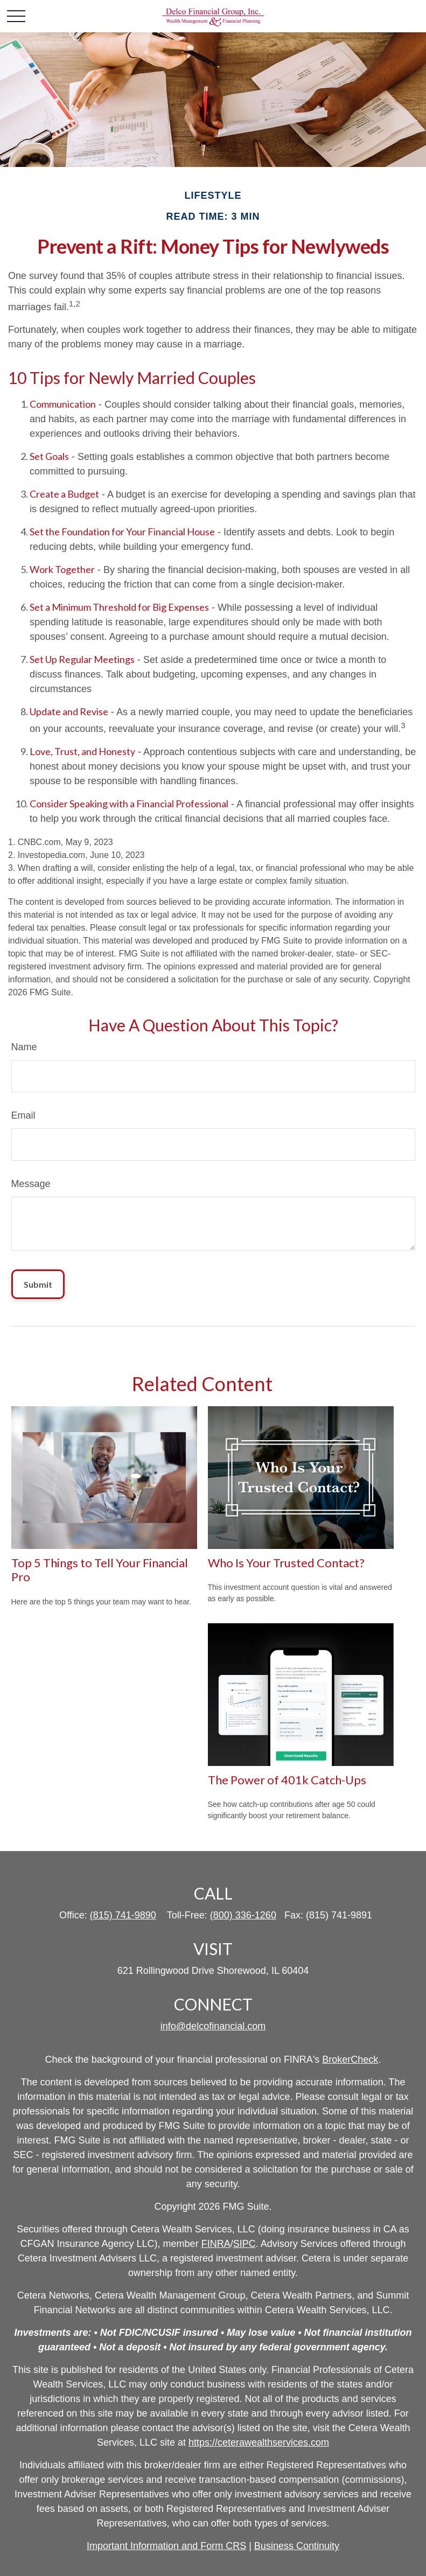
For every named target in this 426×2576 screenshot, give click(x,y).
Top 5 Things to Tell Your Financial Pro (99, 1569)
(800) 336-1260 (243, 1915)
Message (31, 1183)
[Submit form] (38, 1284)
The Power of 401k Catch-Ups (287, 1779)
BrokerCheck (350, 2059)
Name (24, 1047)
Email (23, 1115)
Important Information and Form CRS (166, 2545)
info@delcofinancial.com (213, 2026)
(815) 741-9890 (123, 1915)
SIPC (244, 2243)
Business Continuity (296, 2545)
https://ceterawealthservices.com (258, 2442)
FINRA (216, 2243)
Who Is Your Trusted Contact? (286, 1562)
